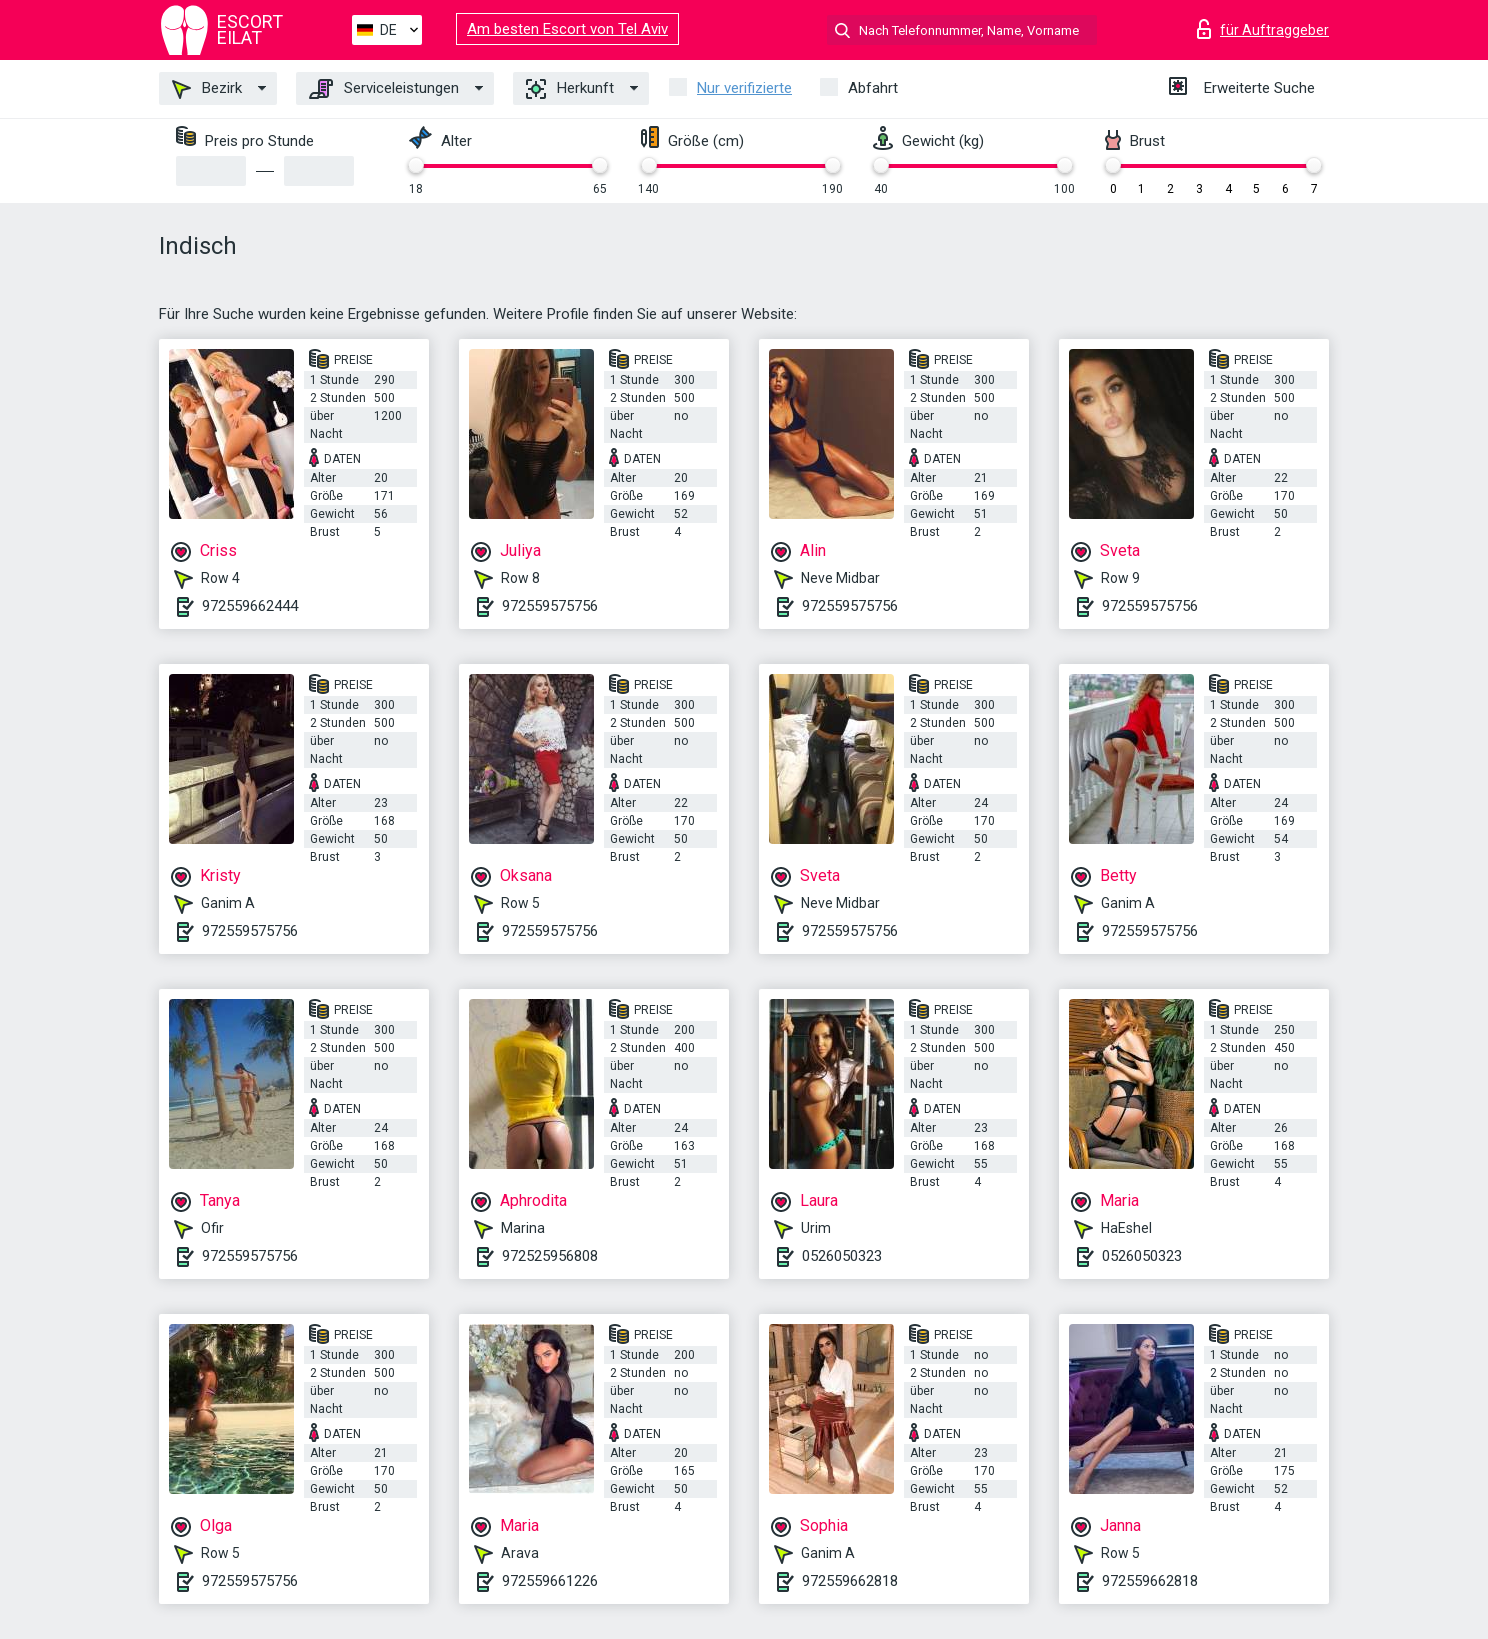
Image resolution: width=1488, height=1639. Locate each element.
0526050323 (842, 1256)
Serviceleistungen (384, 89)
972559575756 (550, 606)
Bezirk (207, 89)
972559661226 (550, 1581)
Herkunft (570, 89)
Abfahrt (873, 88)
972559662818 (850, 1581)
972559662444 (250, 606)
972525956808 (550, 1256)
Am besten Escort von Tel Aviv (567, 29)
